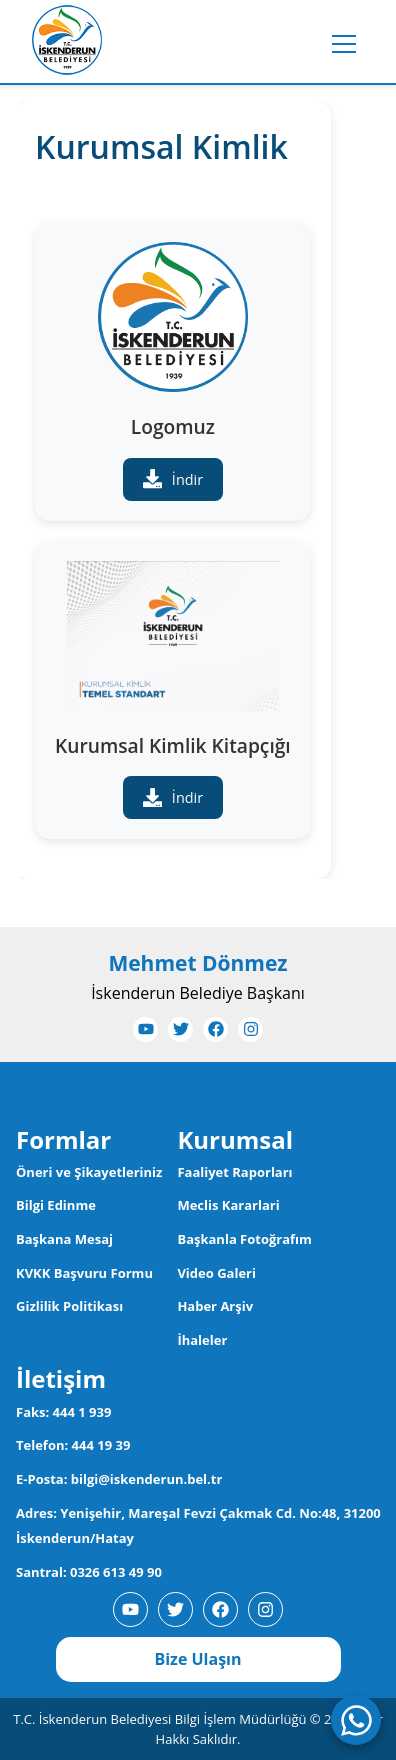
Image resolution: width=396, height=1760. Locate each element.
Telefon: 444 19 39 (73, 1445)
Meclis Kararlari (228, 1205)
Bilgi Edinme (56, 1205)
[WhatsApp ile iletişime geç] (356, 1720)
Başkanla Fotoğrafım (244, 1239)
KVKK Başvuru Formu (84, 1273)
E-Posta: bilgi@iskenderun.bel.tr (119, 1479)
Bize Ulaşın (197, 1659)
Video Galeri (216, 1273)
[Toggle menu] (344, 44)
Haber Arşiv (215, 1306)
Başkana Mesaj (64, 1239)
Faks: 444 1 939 (63, 1412)
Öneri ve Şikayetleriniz (89, 1172)
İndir (173, 478)
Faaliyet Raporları (234, 1172)
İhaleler (202, 1340)
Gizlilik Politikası (69, 1306)
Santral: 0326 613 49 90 (89, 1572)
